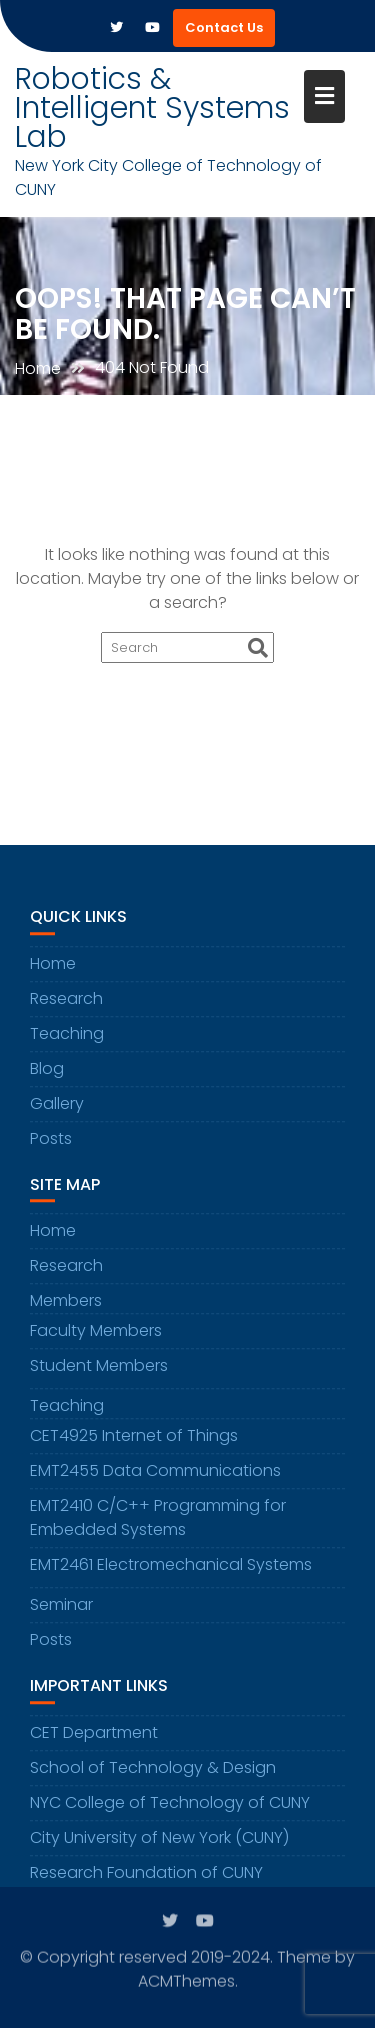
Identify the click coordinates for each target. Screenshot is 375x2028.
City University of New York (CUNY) (159, 1850)
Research (66, 1011)
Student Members (99, 1379)
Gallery (57, 1116)
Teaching (67, 1046)
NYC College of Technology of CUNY (170, 1815)
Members (66, 1314)
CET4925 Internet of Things (134, 1449)
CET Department (94, 1745)
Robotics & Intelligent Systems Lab (152, 108)
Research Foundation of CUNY (146, 1885)
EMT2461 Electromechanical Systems (171, 1578)
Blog (47, 1081)
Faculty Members (96, 1344)
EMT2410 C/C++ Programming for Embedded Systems (158, 1531)
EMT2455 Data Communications (155, 1484)
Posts (51, 1151)
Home (53, 976)
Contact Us (224, 27)
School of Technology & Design (153, 1780)
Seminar (61, 1618)
